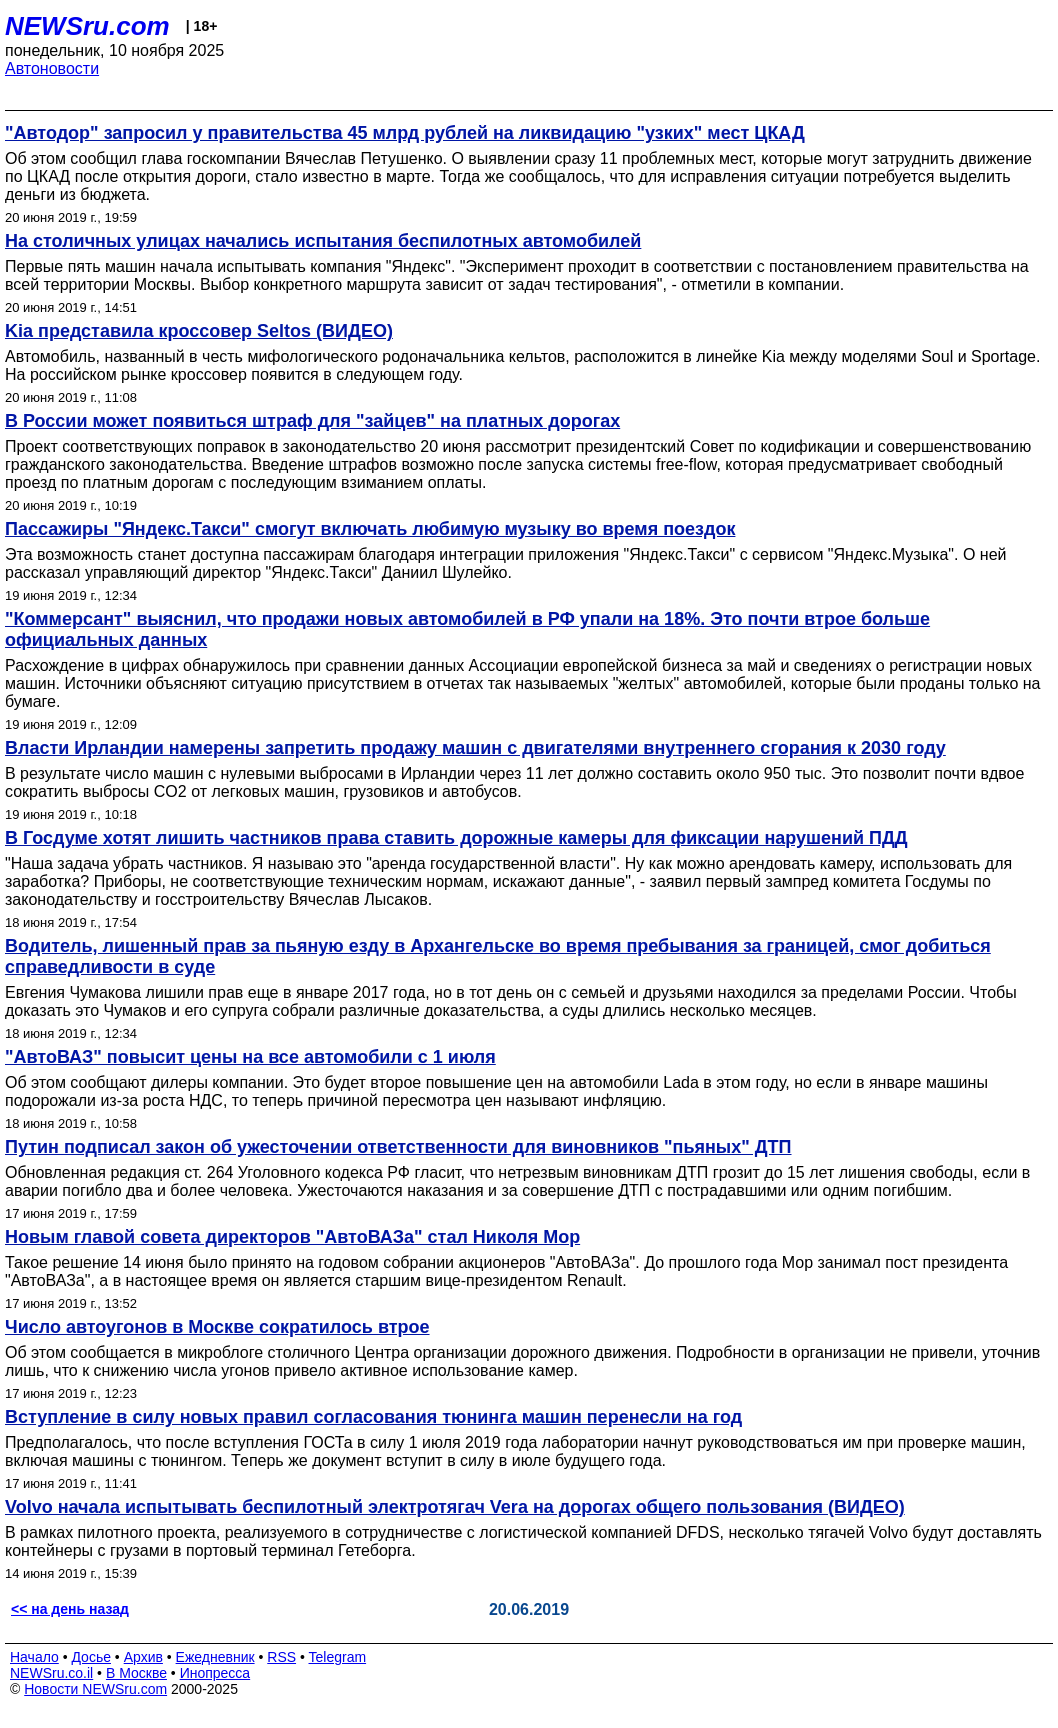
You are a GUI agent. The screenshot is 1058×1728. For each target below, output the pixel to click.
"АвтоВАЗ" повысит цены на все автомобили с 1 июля (250, 1057)
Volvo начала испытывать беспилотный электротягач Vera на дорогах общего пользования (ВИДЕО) (455, 1507)
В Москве (136, 1673)
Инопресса (215, 1673)
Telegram (338, 1657)
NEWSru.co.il (51, 1673)
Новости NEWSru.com (95, 1689)
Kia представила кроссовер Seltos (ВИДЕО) (199, 331)
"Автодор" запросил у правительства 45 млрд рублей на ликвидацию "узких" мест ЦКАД (405, 133)
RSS (281, 1657)
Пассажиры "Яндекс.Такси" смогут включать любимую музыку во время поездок (370, 529)
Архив (143, 1657)
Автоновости (52, 68)
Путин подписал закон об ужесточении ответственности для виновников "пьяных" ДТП (398, 1147)
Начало (34, 1657)
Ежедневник (215, 1657)
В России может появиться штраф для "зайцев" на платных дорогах (312, 421)
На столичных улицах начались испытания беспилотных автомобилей (323, 241)
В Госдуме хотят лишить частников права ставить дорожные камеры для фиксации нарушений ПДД (456, 838)
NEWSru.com (87, 26)
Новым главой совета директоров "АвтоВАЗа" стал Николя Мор (292, 1237)
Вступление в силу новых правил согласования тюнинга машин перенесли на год (373, 1417)
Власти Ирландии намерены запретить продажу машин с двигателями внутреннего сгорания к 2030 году (475, 748)
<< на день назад (70, 1609)
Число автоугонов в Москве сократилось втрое (217, 1327)
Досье (91, 1657)
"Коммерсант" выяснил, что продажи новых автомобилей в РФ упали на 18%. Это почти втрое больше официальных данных (467, 629)
